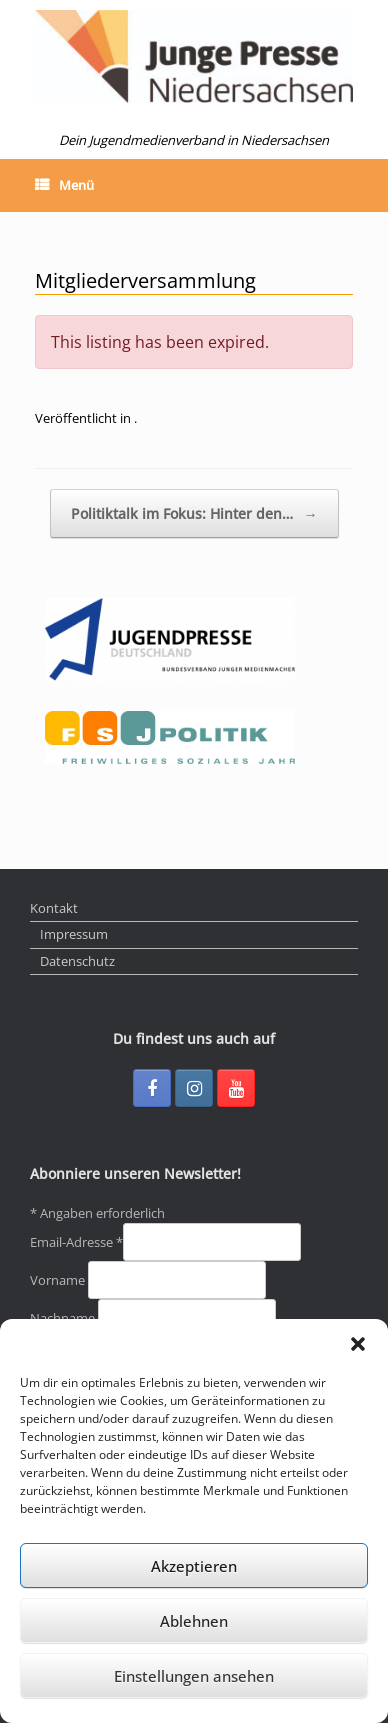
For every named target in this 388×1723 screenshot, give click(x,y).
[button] (358, 1344)
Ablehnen (194, 1621)
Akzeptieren (194, 1566)
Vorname (59, 1280)
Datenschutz (77, 961)
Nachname (64, 1318)
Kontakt (54, 908)
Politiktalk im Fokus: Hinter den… (194, 513)
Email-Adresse (76, 1242)
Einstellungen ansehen (194, 1676)
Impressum (74, 934)
